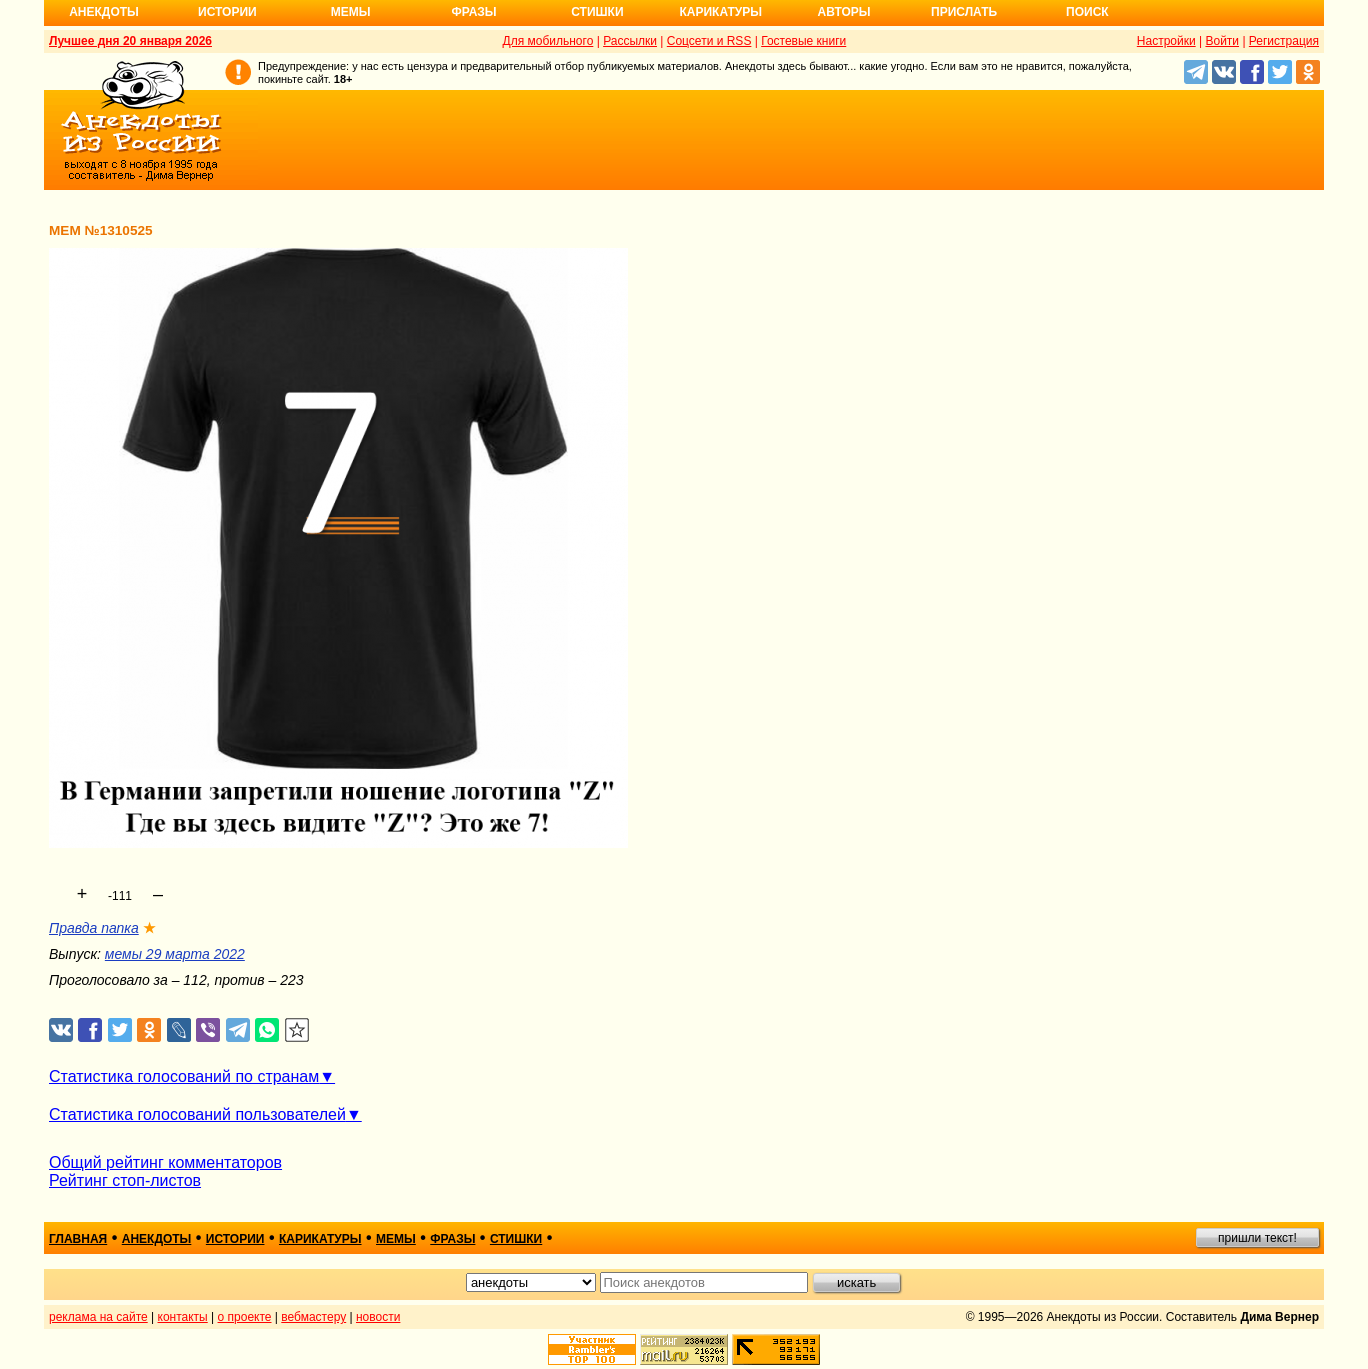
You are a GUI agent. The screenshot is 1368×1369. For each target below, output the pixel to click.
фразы (452, 1239)
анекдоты (157, 1239)
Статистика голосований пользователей (197, 1114)
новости (378, 1317)
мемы (396, 1239)
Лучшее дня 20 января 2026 (130, 41)
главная (78, 1239)
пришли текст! (1257, 1238)
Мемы (351, 12)
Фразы (473, 12)
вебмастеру (313, 1317)
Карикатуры (720, 12)
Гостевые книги (803, 41)
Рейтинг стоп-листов (125, 1180)
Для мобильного (548, 41)
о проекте (245, 1317)
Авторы (844, 12)
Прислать (964, 12)
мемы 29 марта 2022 (175, 954)
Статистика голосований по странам (184, 1076)
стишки (516, 1239)
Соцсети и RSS (709, 41)
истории (235, 1239)
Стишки (597, 12)
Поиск (1087, 12)
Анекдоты (104, 12)
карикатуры (320, 1239)
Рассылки (630, 41)
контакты (183, 1317)
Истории (227, 12)
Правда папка (94, 928)
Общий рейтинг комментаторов (165, 1162)
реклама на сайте (98, 1317)
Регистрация (1284, 41)
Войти (1222, 41)
